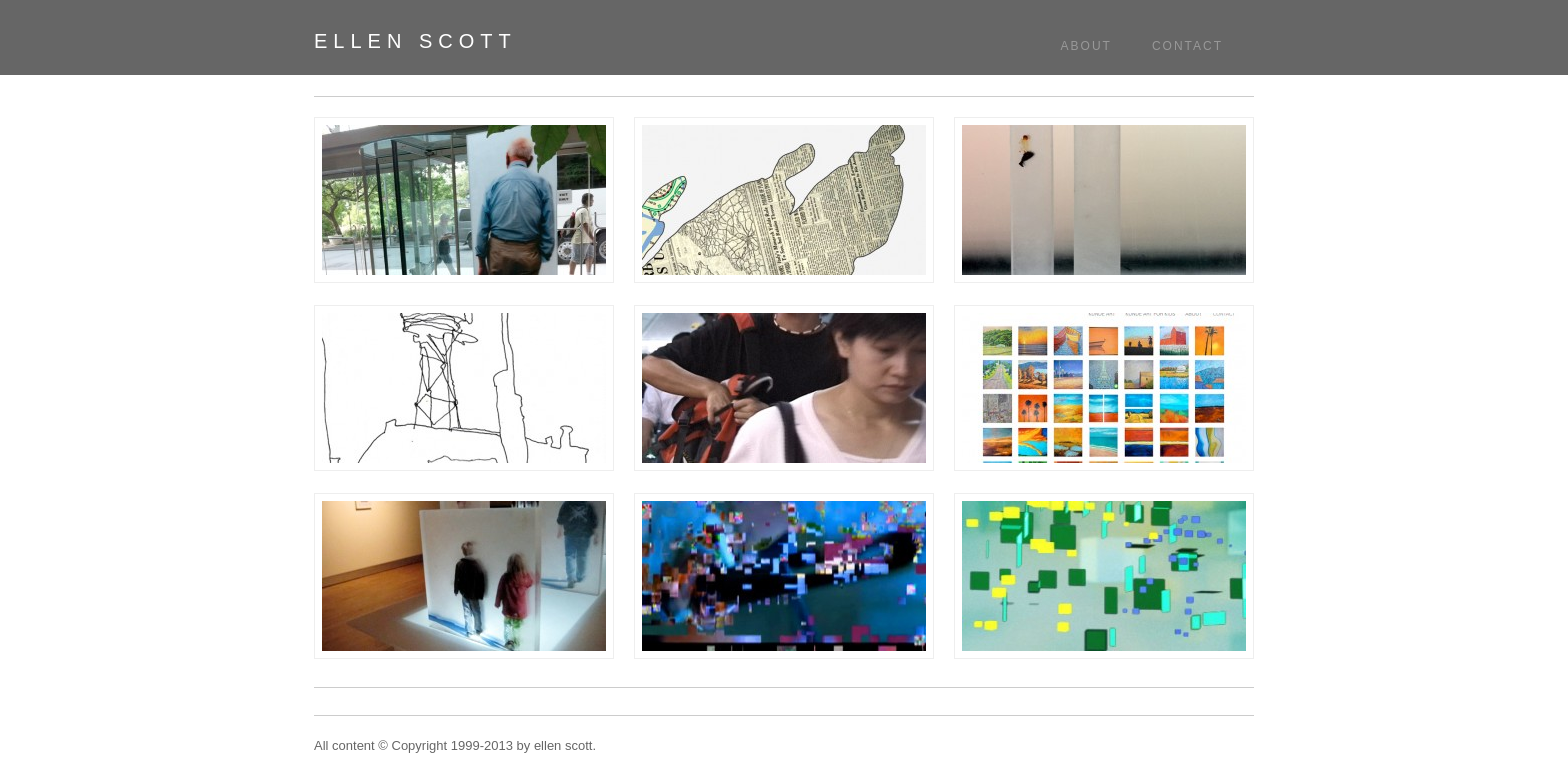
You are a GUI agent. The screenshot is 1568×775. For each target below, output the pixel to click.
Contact (1187, 46)
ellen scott (415, 41)
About (1086, 46)
